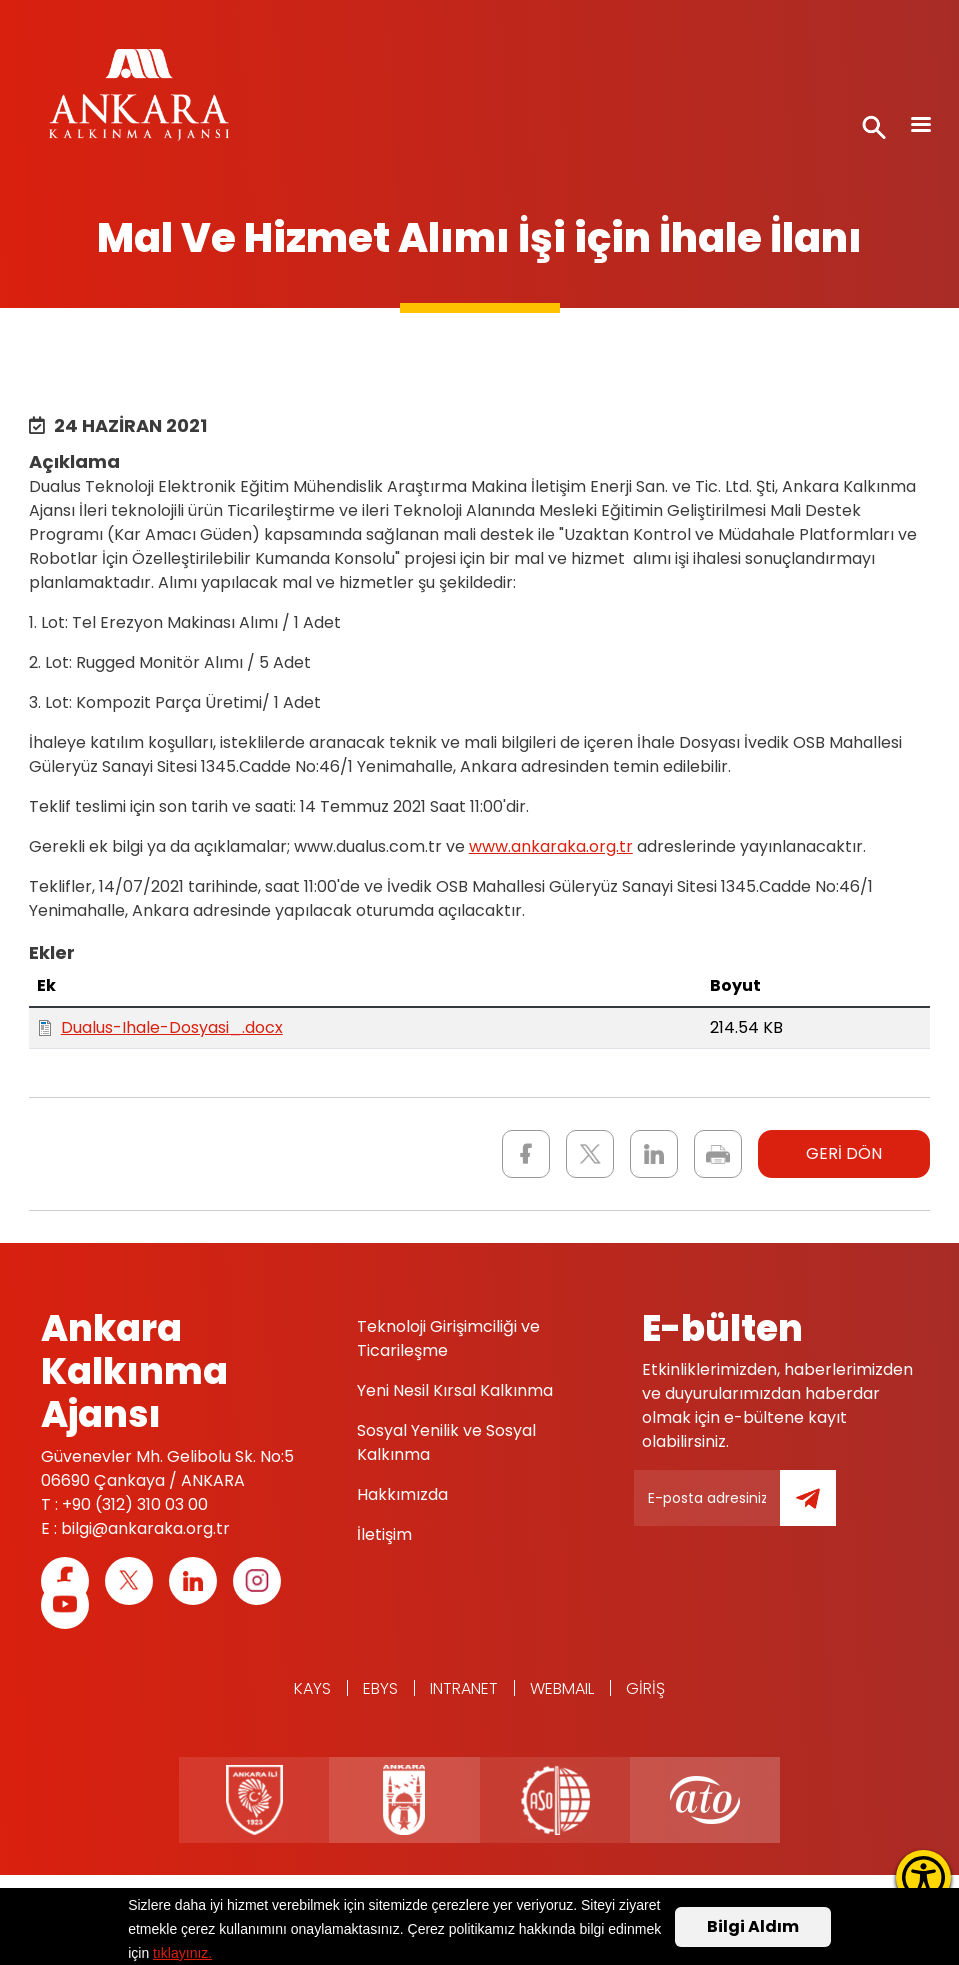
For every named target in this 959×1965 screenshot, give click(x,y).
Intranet (464, 1688)
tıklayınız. (182, 1953)
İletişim (384, 1534)
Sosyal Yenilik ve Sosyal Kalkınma (446, 1442)
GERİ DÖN (844, 1153)
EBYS (380, 1688)
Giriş (645, 1688)
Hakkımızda (402, 1494)
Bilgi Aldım (753, 1926)
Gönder (822, 1509)
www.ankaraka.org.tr (551, 846)
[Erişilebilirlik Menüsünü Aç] (923, 1877)
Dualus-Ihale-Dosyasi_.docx (172, 1027)
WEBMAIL (562, 1688)
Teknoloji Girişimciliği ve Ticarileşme (448, 1338)
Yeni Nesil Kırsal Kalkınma (455, 1390)
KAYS (312, 1688)
